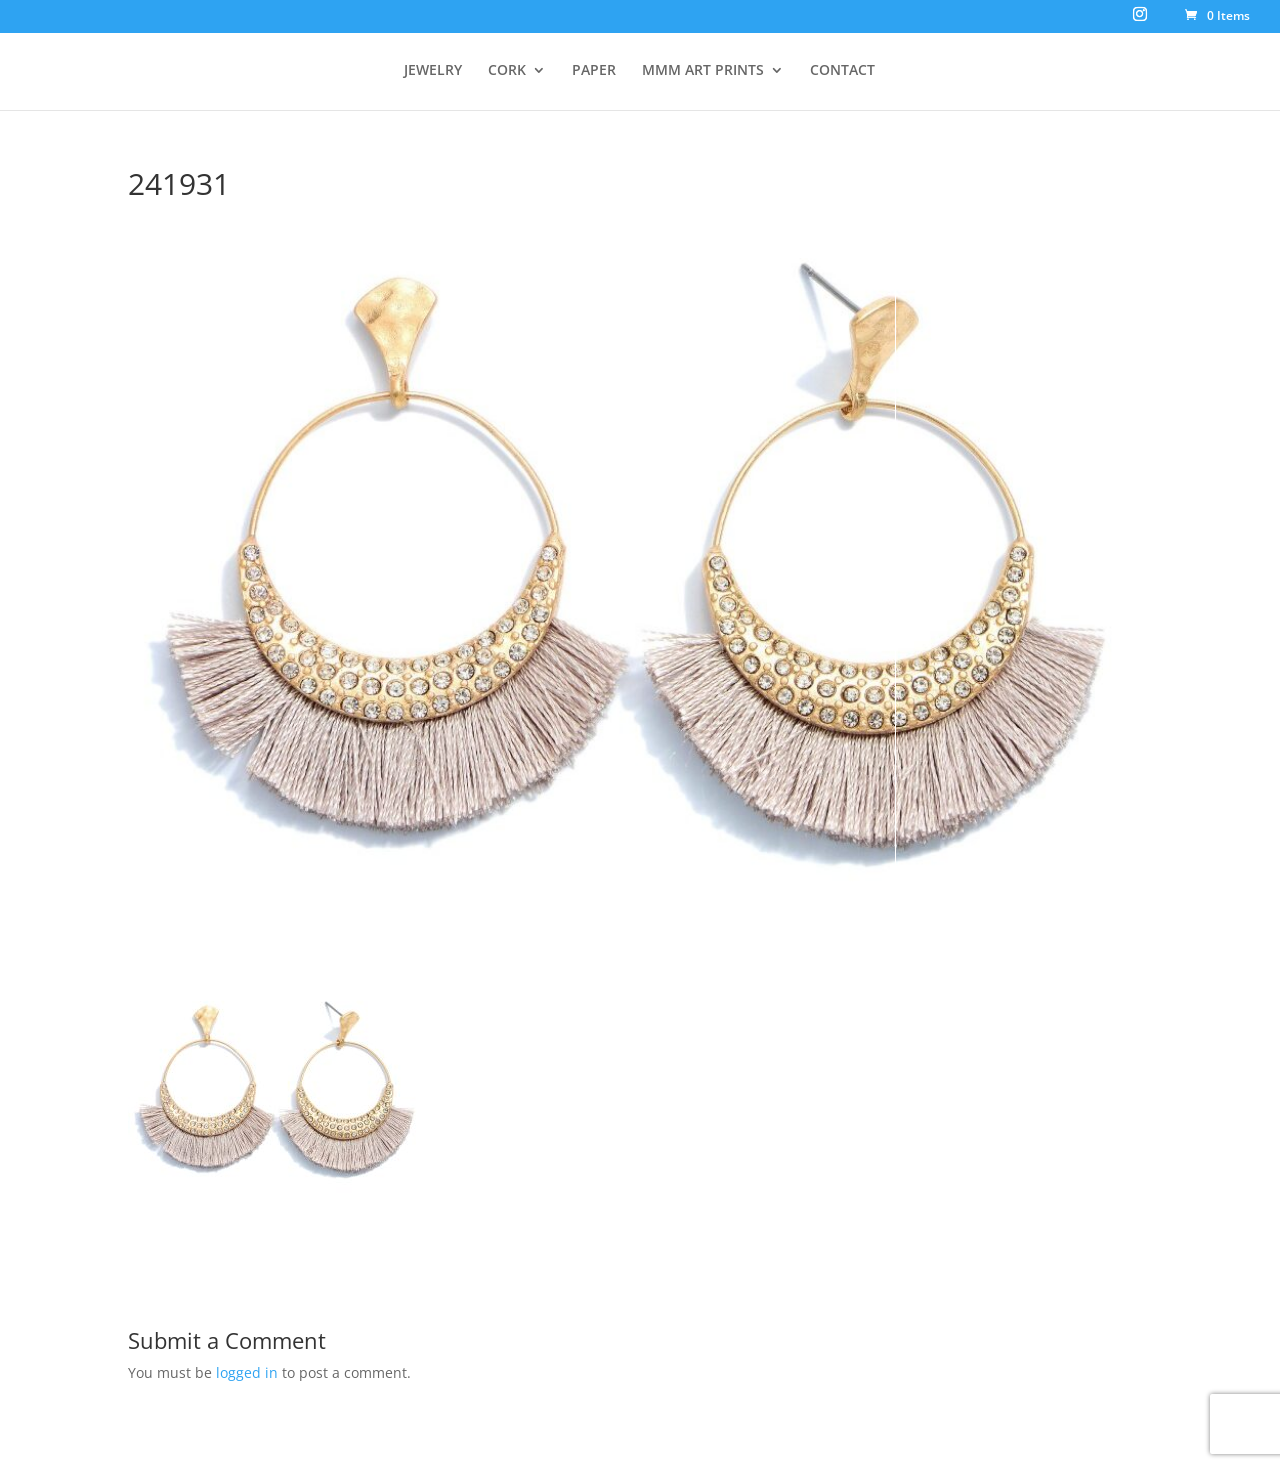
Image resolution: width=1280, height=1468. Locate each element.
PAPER (594, 71)
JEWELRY (433, 71)
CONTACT (842, 71)
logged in (247, 1372)
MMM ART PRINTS (703, 71)
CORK (507, 71)
